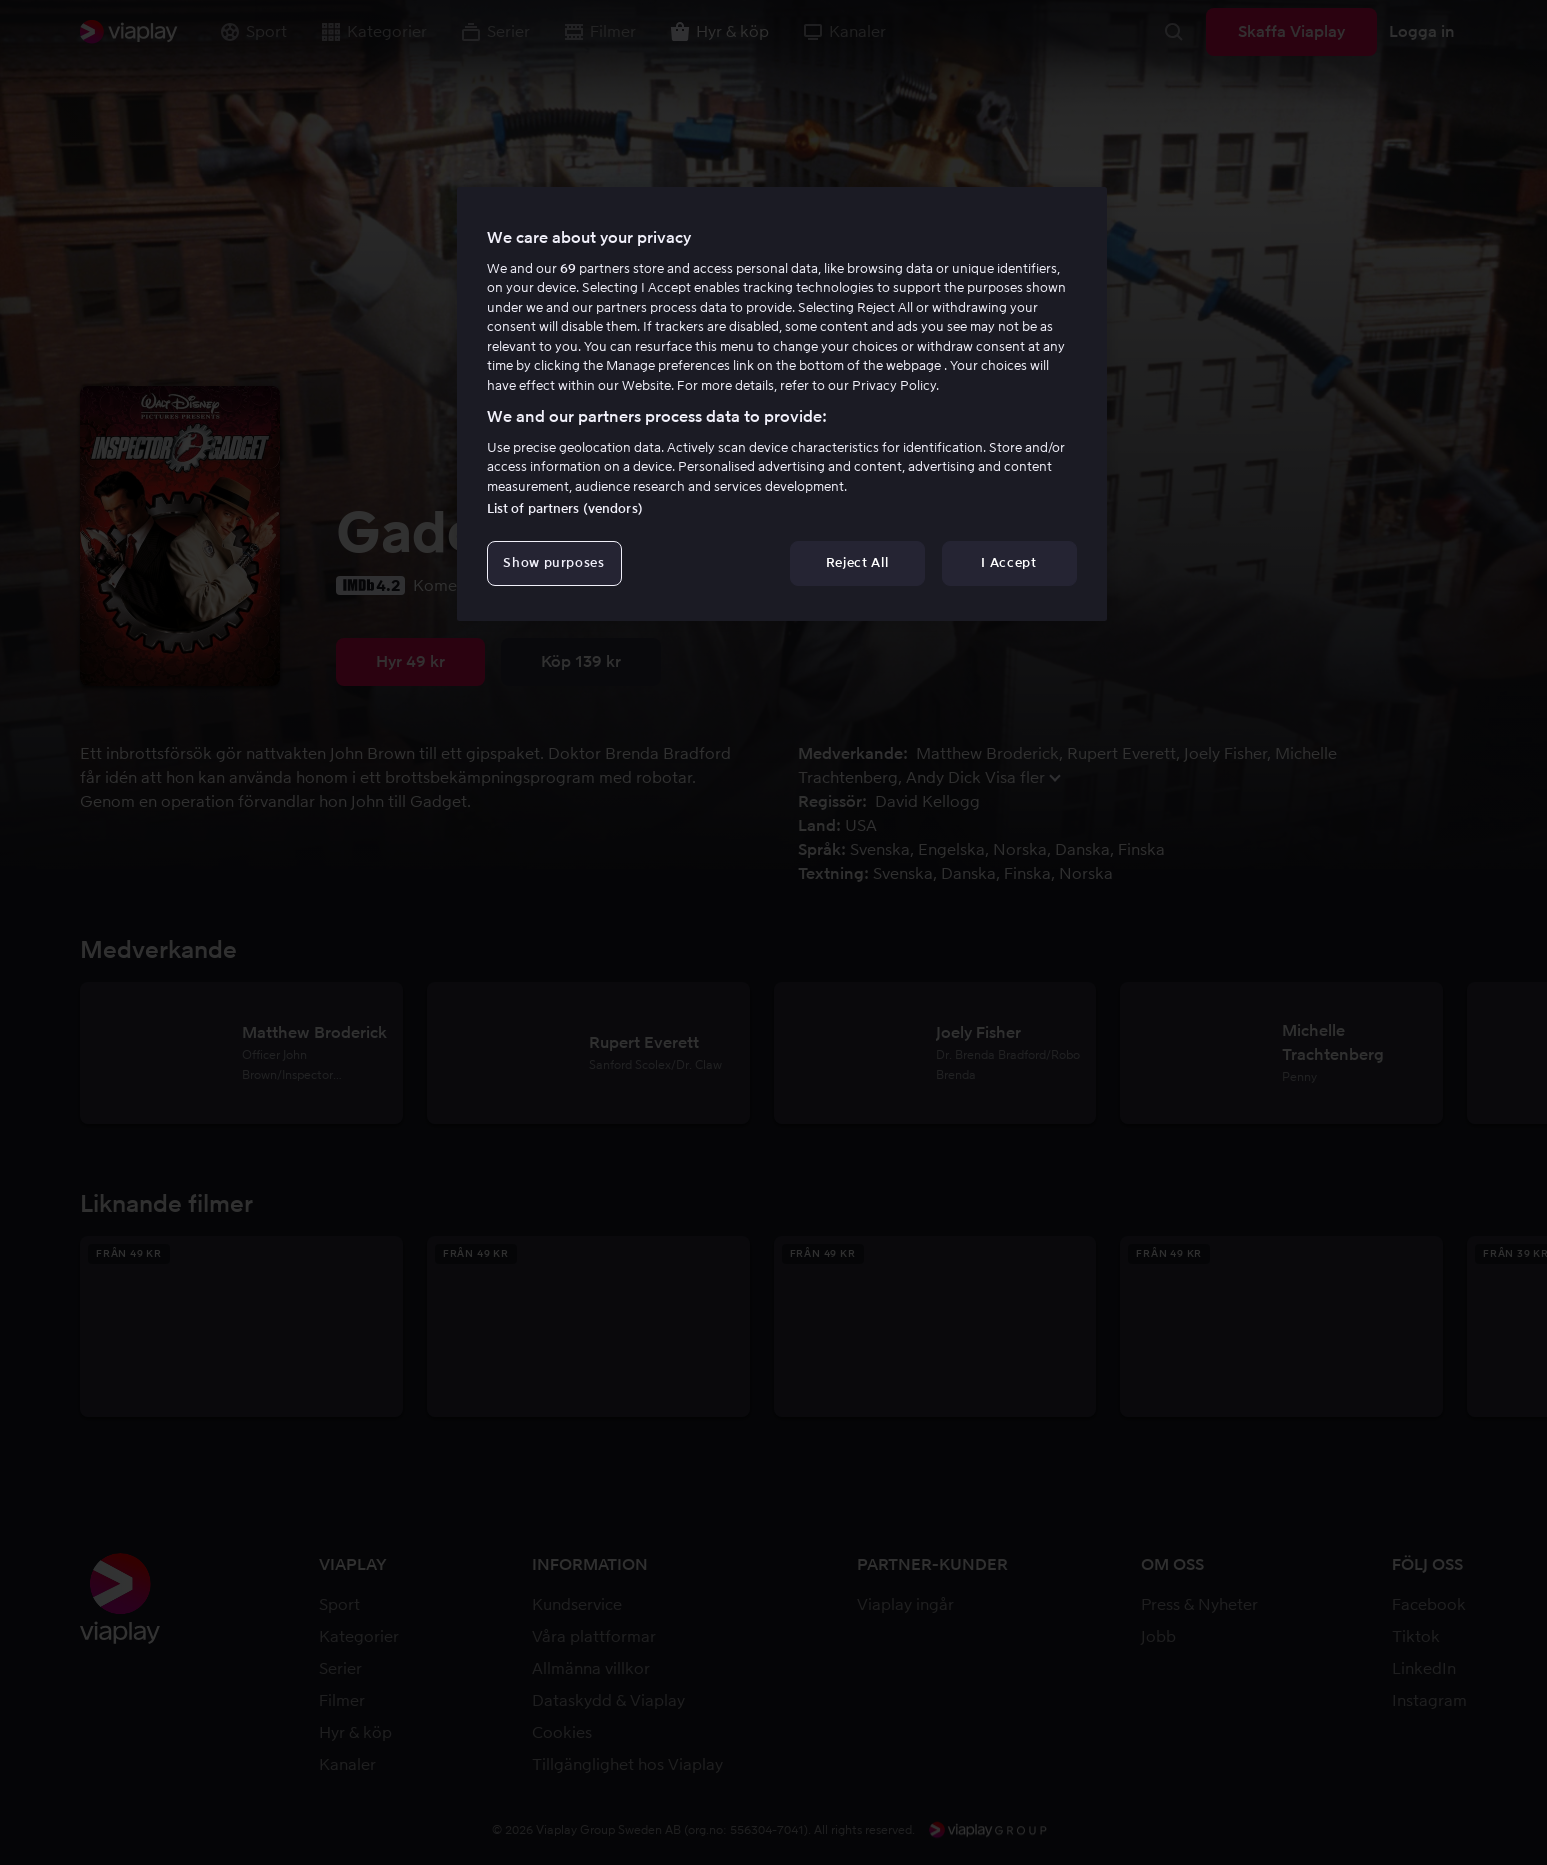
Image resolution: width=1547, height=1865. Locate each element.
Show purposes (553, 562)
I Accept (1008, 562)
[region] (782, 404)
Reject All (857, 562)
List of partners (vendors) (565, 508)
